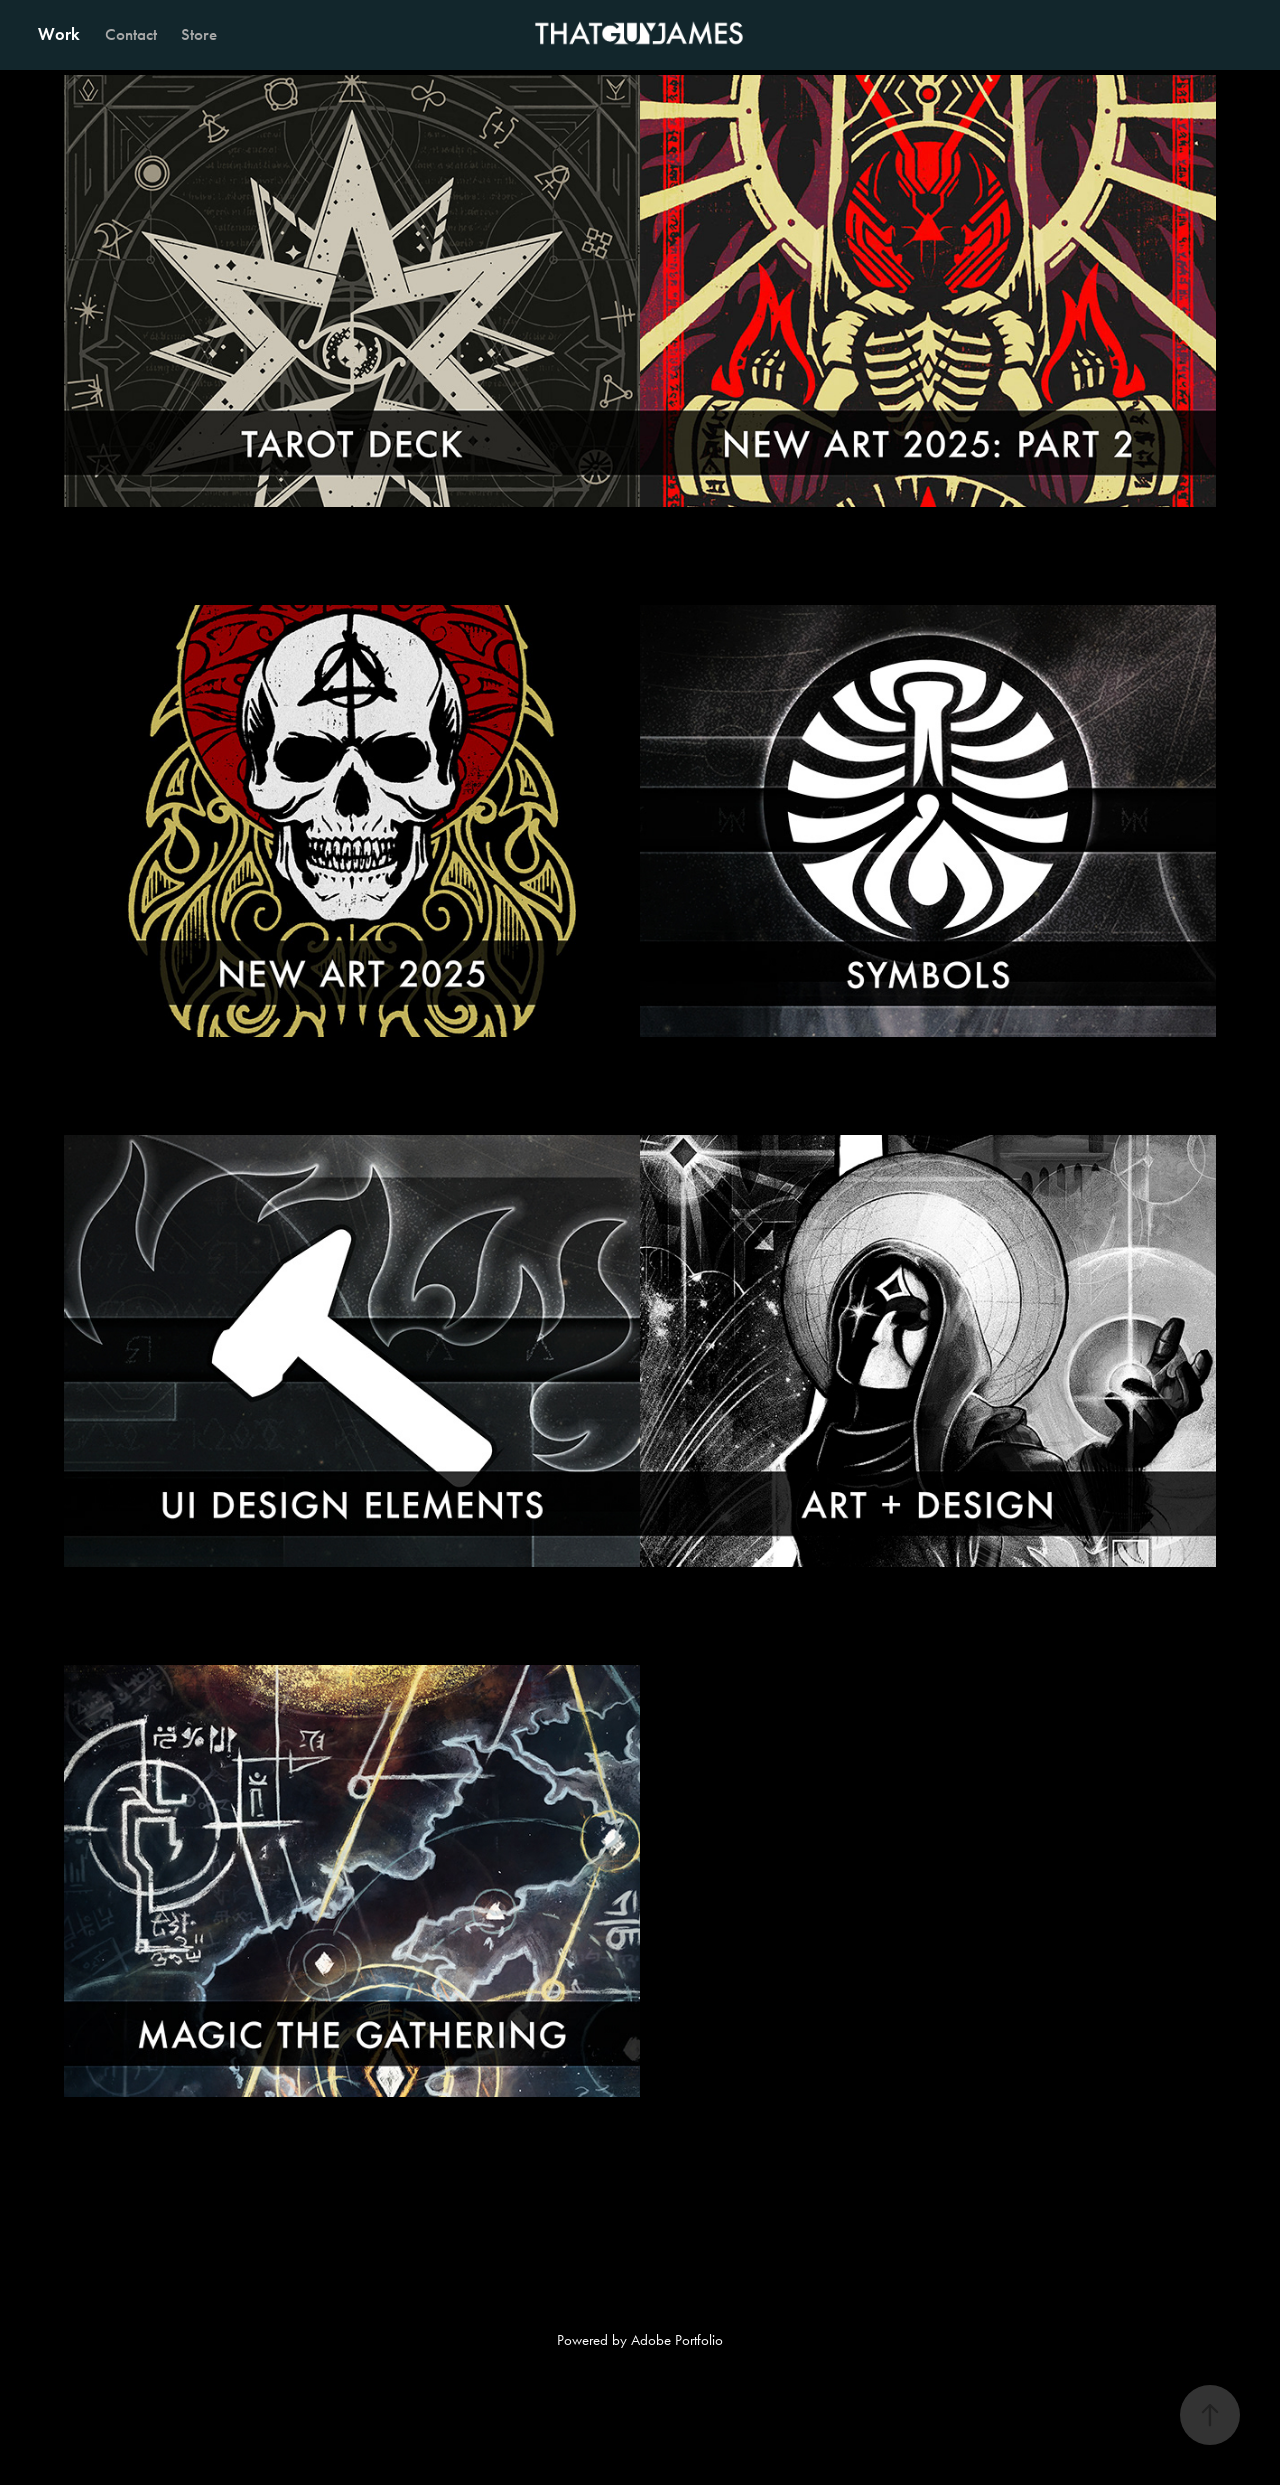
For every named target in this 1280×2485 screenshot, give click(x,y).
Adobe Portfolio (677, 2340)
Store (199, 34)
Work (59, 34)
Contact (131, 34)
